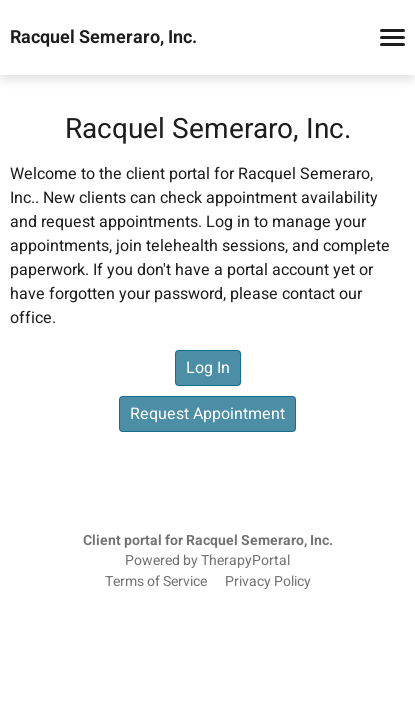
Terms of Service (156, 582)
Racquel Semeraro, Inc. (103, 38)
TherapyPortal (245, 561)
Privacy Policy (268, 582)
